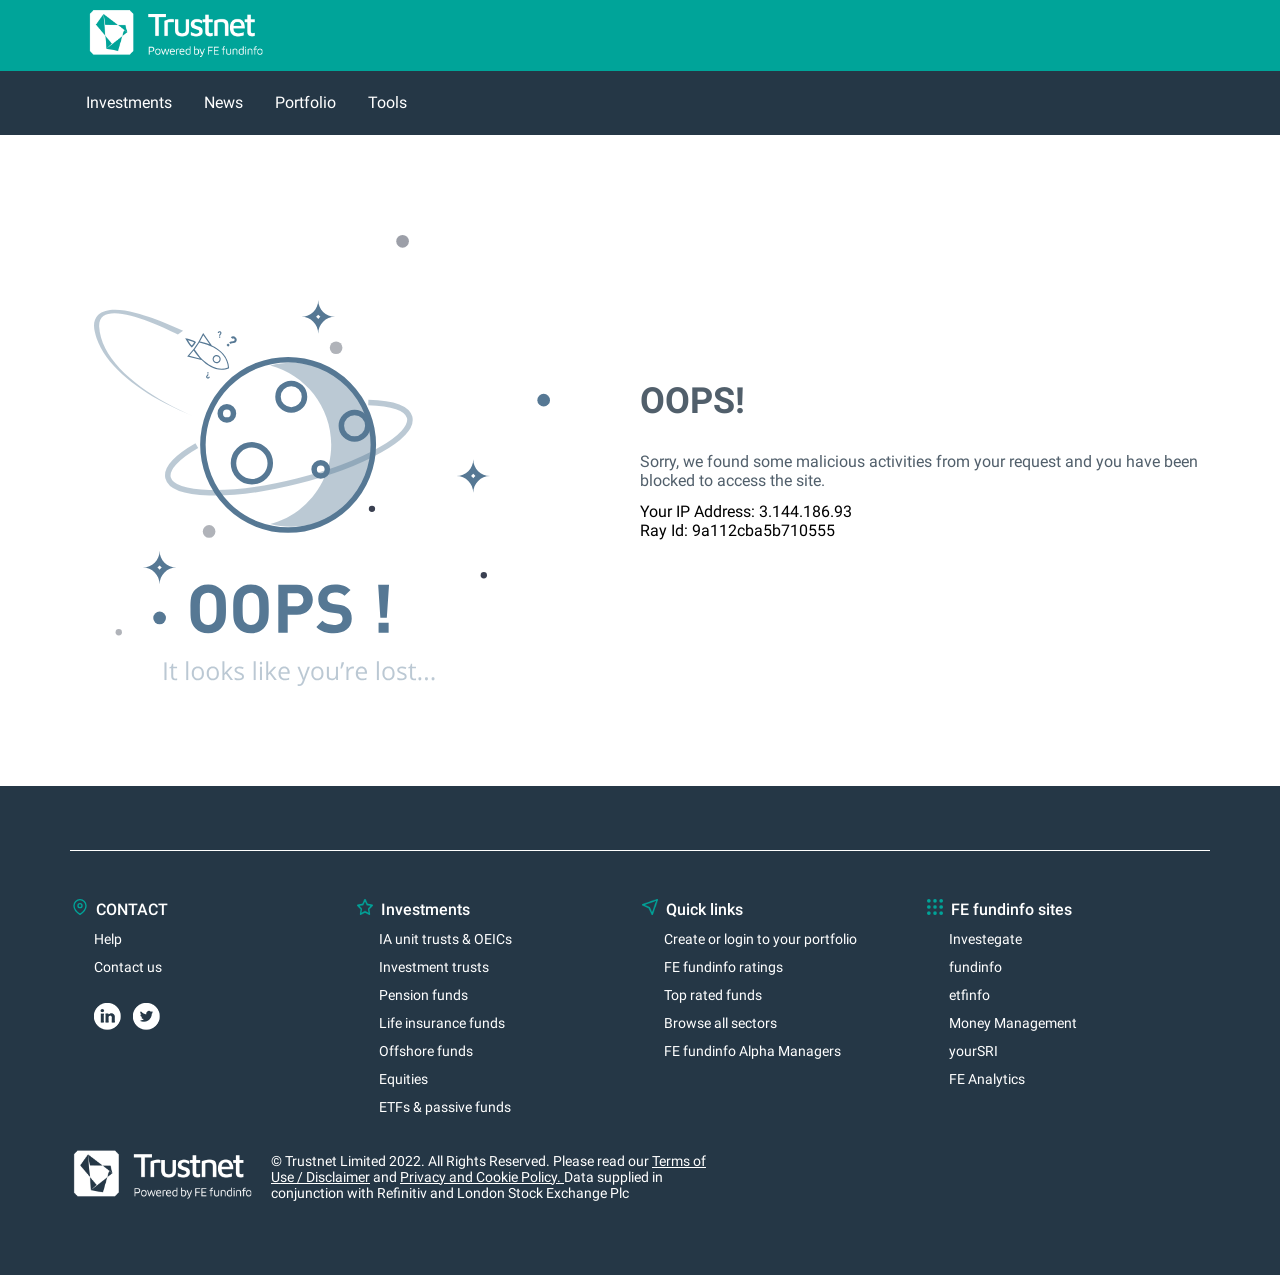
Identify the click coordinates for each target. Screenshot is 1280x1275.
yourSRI (973, 1051)
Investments (129, 102)
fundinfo (975, 967)
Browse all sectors (720, 1023)
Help (108, 939)
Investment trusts (434, 967)
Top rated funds (713, 995)
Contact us (128, 967)
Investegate (985, 939)
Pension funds (423, 995)
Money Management (1013, 1023)
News (223, 102)
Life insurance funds (442, 1023)
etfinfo (969, 995)
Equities (403, 1079)
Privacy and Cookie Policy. (482, 1177)
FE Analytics (987, 1079)
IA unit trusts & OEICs (445, 939)
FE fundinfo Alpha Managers (752, 1051)
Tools (387, 102)
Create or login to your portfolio (760, 939)
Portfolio (305, 102)
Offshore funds (426, 1051)
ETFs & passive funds (445, 1107)
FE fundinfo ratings (723, 967)
